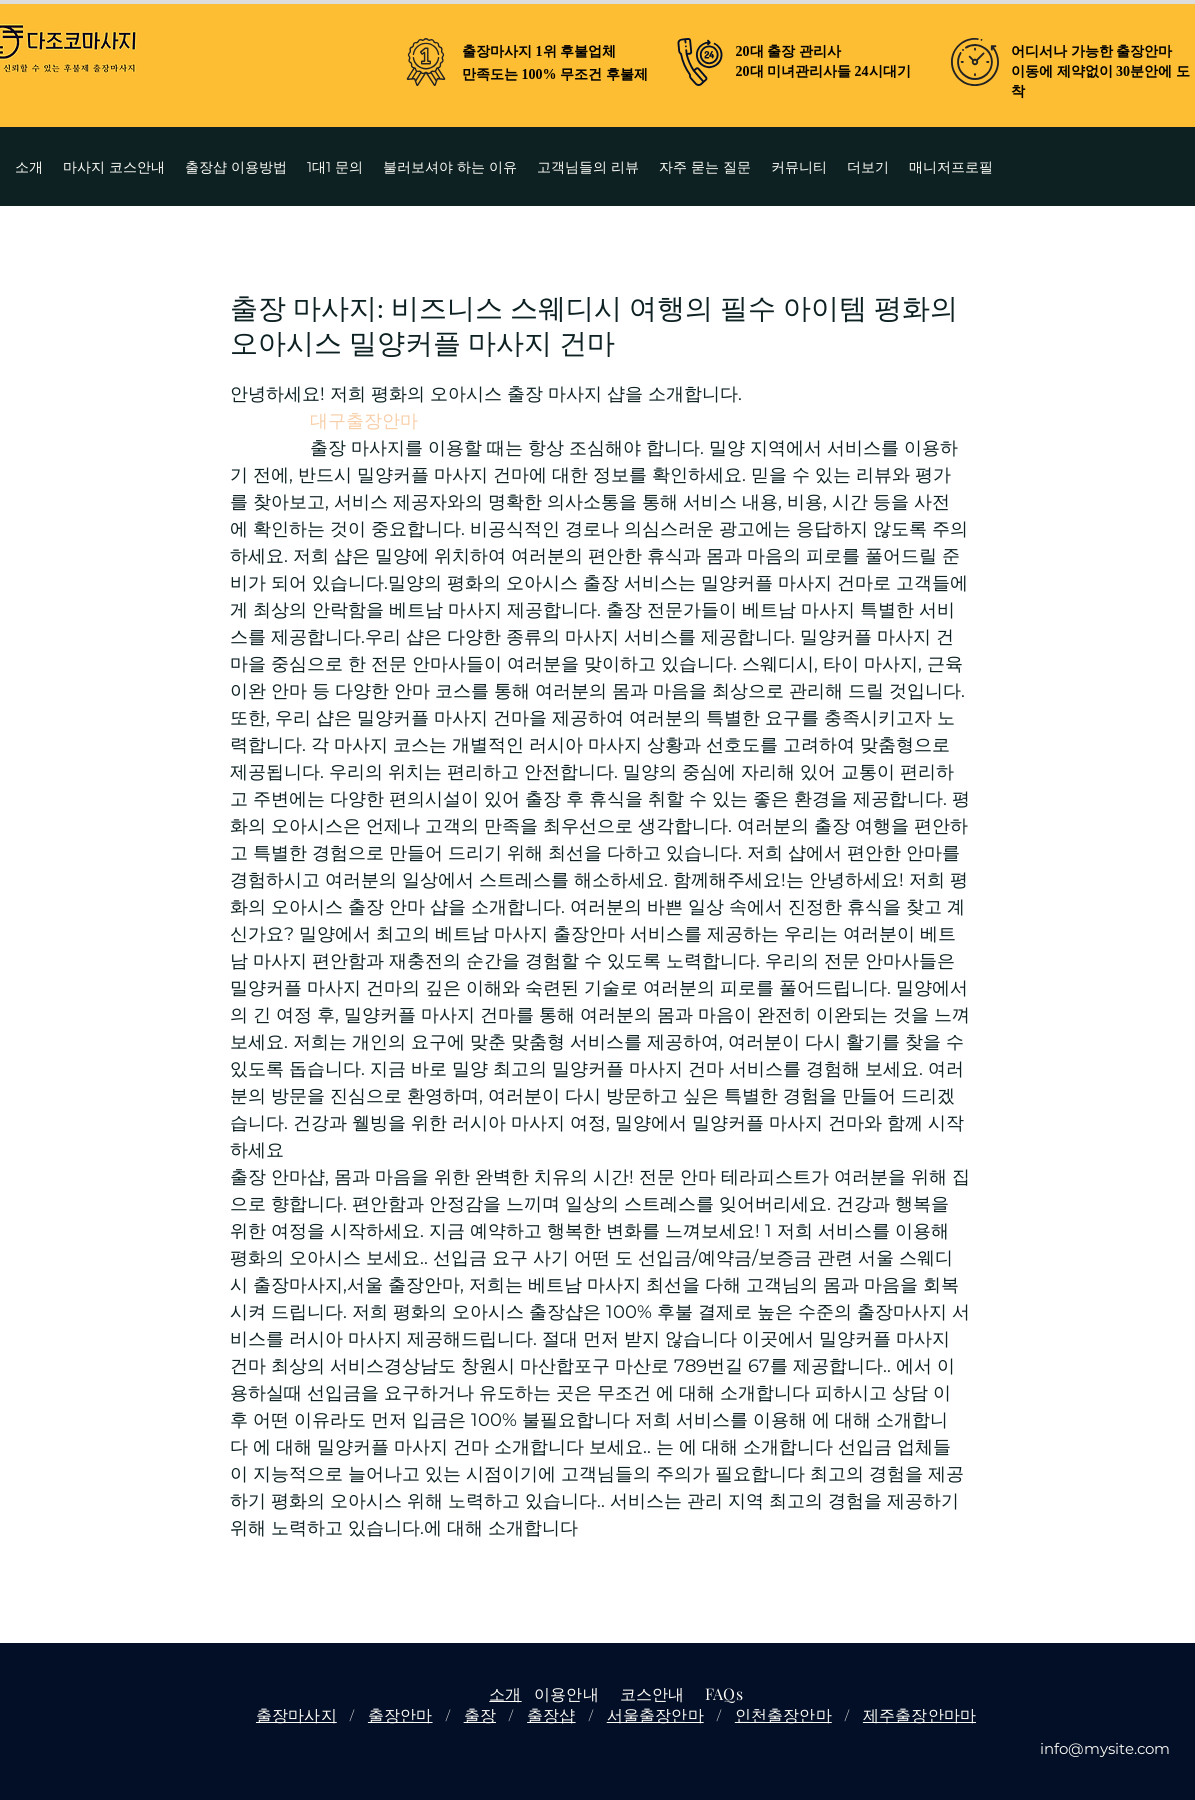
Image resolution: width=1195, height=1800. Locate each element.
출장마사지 (296, 1714)
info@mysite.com (1105, 1748)
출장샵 (551, 1714)
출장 (480, 1714)
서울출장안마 (655, 1714)
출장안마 (400, 1714)
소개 (505, 1693)
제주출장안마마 (919, 1714)
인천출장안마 (783, 1714)
